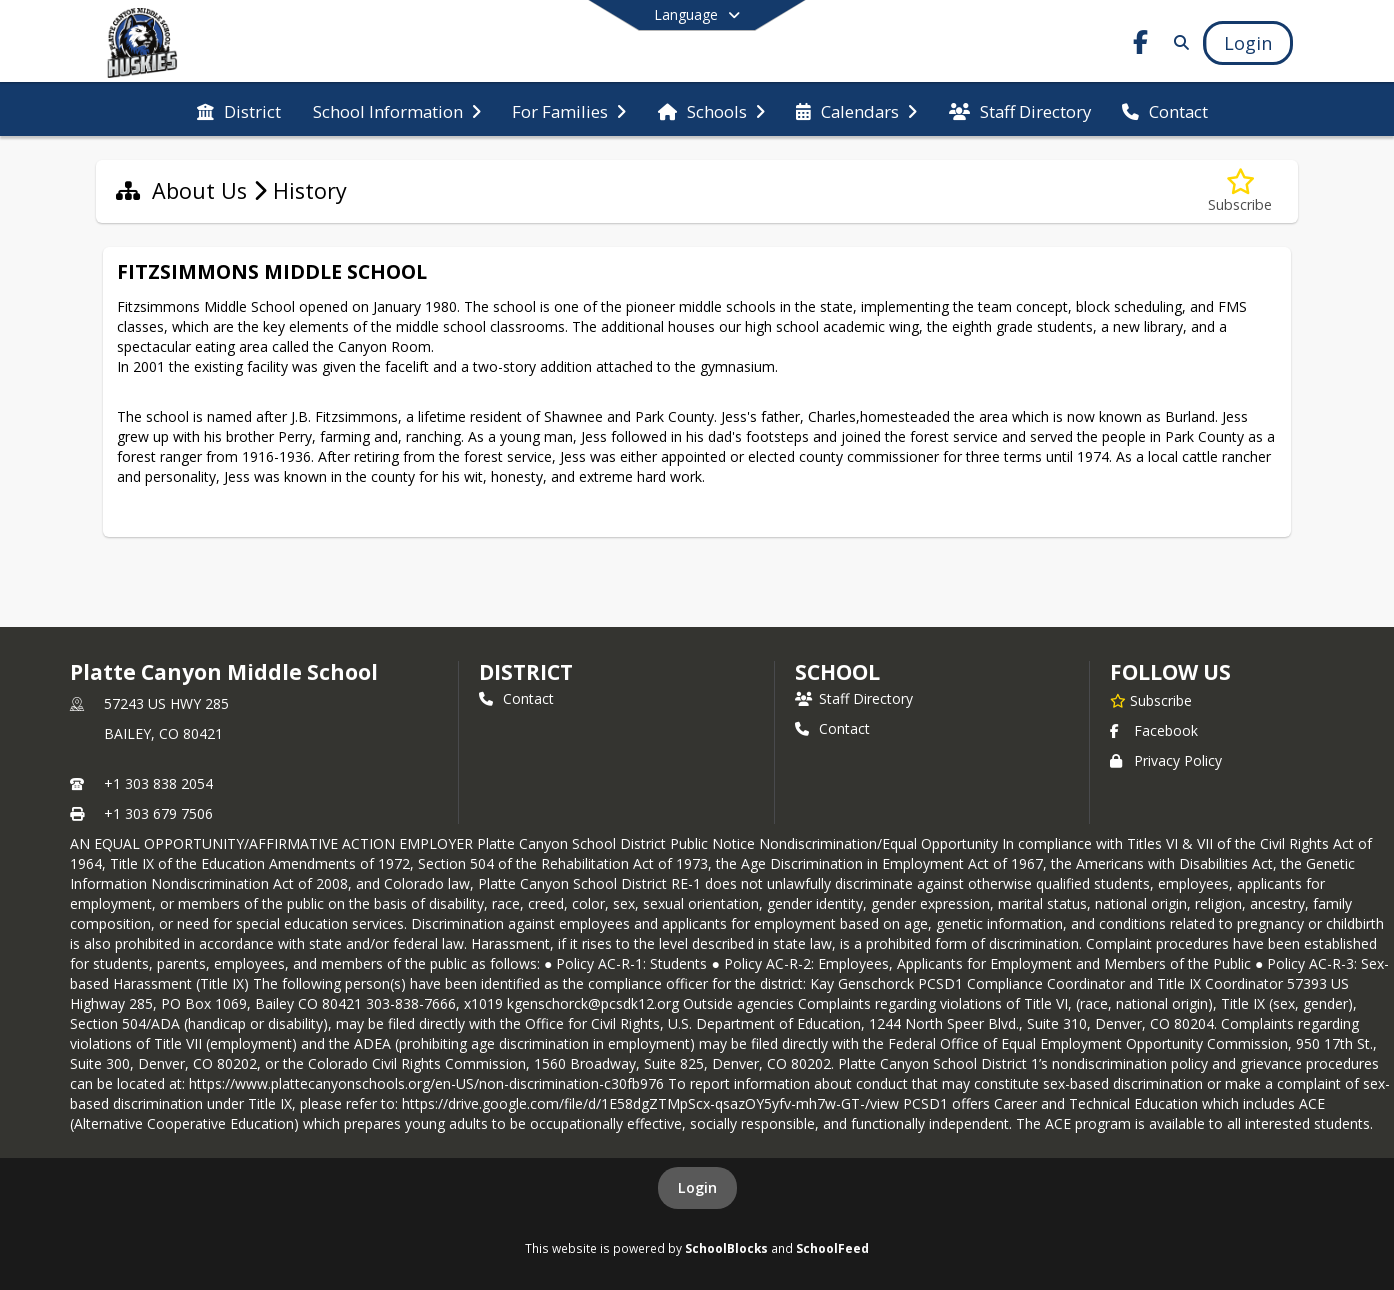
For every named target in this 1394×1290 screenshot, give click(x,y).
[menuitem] (239, 110)
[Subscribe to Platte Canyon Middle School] (1151, 700)
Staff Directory (854, 698)
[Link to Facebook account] (1141, 45)
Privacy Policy (1166, 760)
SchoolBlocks (726, 1248)
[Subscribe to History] (1240, 191)
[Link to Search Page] (1177, 42)
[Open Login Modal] (1248, 43)
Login (697, 1187)
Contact (516, 698)
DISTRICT (526, 672)
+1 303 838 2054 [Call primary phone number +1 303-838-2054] (158, 783)
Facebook (1154, 730)
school (837, 672)
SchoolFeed (832, 1248)
